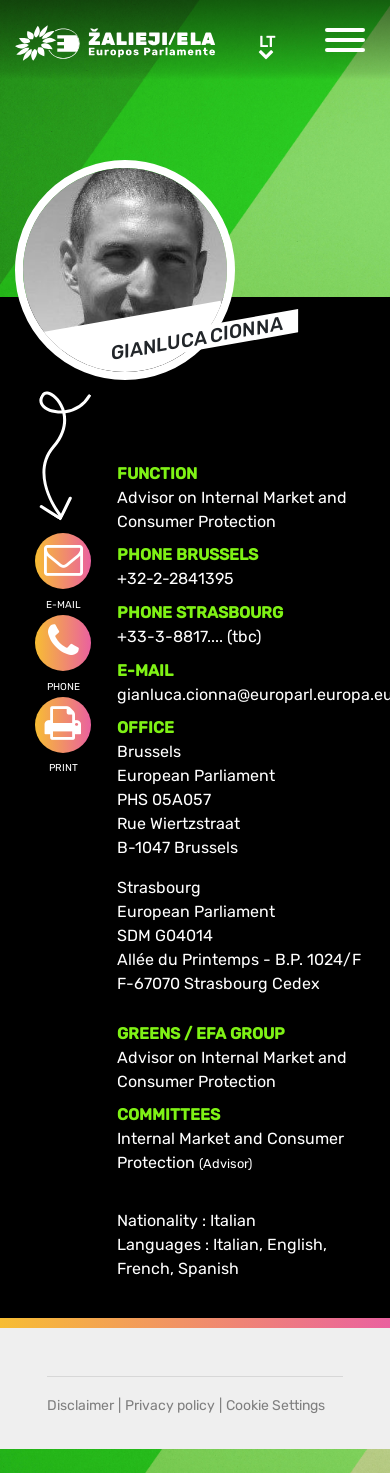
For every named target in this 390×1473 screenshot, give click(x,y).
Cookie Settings (275, 1405)
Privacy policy (170, 1405)
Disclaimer (80, 1405)
